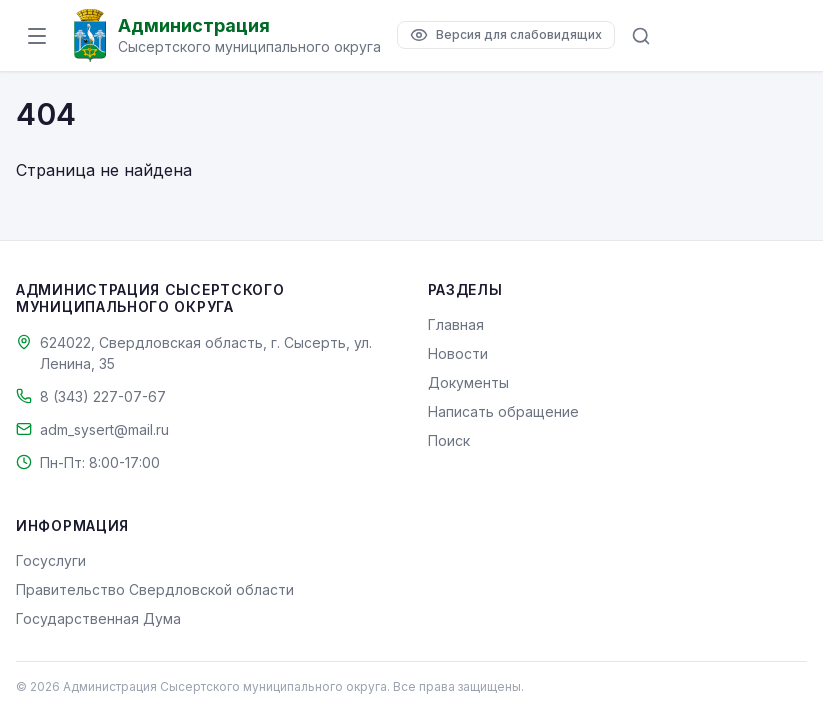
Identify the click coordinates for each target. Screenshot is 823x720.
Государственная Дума (98, 618)
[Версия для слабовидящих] (506, 35)
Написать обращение (503, 411)
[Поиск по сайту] (641, 36)
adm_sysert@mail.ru (104, 429)
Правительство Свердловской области (155, 589)
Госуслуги (51, 560)
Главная (456, 324)
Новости (458, 353)
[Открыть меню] (37, 36)
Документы (468, 382)
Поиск (449, 440)
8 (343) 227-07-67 (103, 396)
